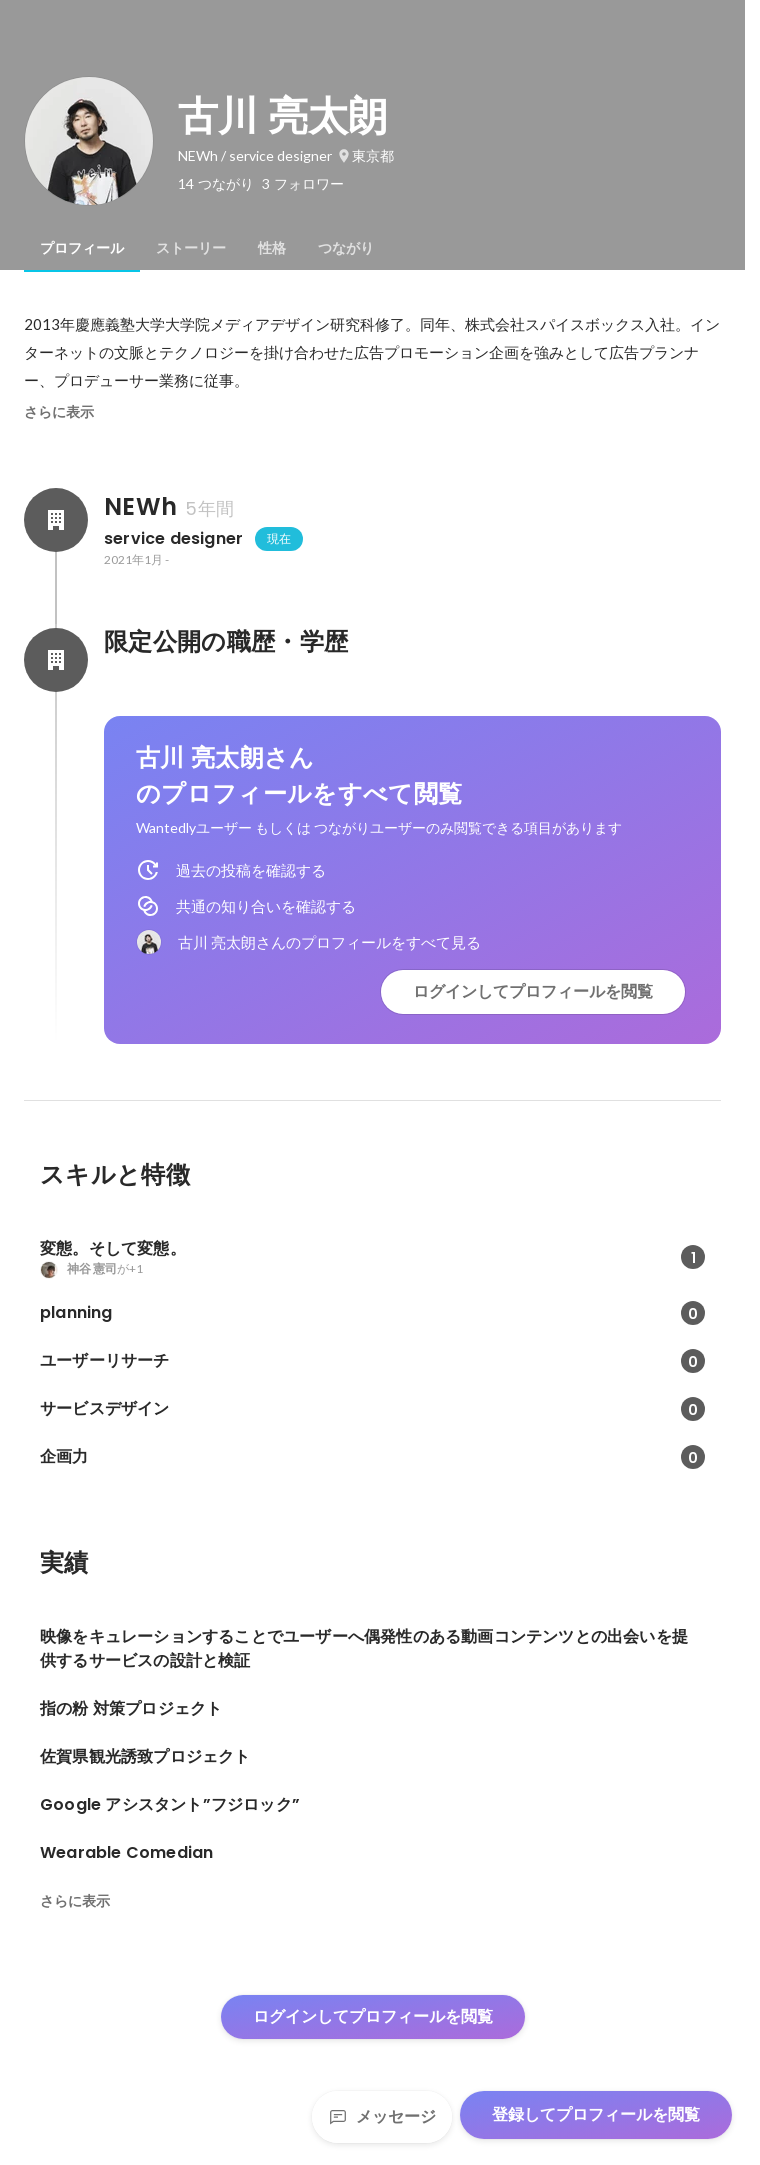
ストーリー (191, 248)
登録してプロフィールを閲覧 (596, 2114)
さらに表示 (59, 412)
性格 (272, 248)
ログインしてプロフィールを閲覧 (533, 991)
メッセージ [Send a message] (382, 2116)
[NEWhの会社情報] (56, 520)
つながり (346, 248)
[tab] (82, 248)
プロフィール (82, 248)
